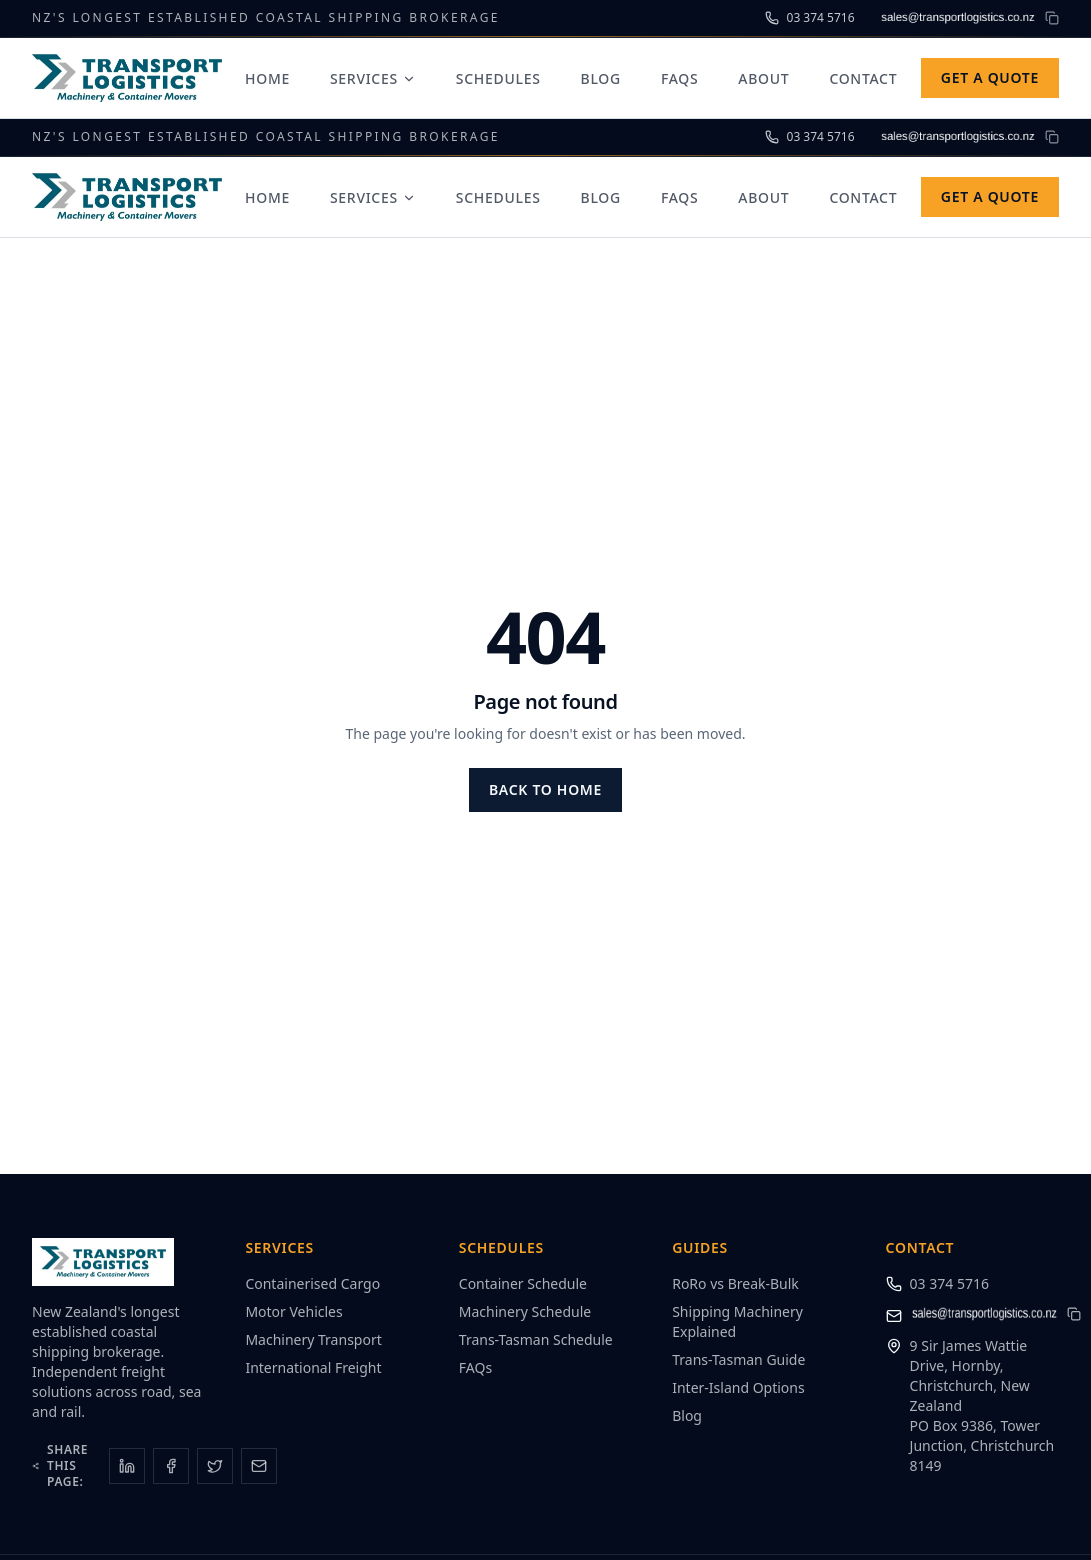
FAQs (679, 78)
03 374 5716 (949, 1283)
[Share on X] (215, 1466)
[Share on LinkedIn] (127, 1466)
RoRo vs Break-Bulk (735, 1283)
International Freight (313, 1367)
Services (373, 78)
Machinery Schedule (525, 1311)
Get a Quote (990, 77)
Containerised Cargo (312, 1283)
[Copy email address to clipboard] (1052, 18)
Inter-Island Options (738, 1387)
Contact (863, 78)
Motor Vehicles (293, 1311)
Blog (601, 78)
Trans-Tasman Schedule (536, 1339)
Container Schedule (523, 1283)
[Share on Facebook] (171, 1466)
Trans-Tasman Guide (738, 1359)
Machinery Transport (313, 1339)
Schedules (498, 78)
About (763, 78)
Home (267, 78)
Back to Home (545, 789)
